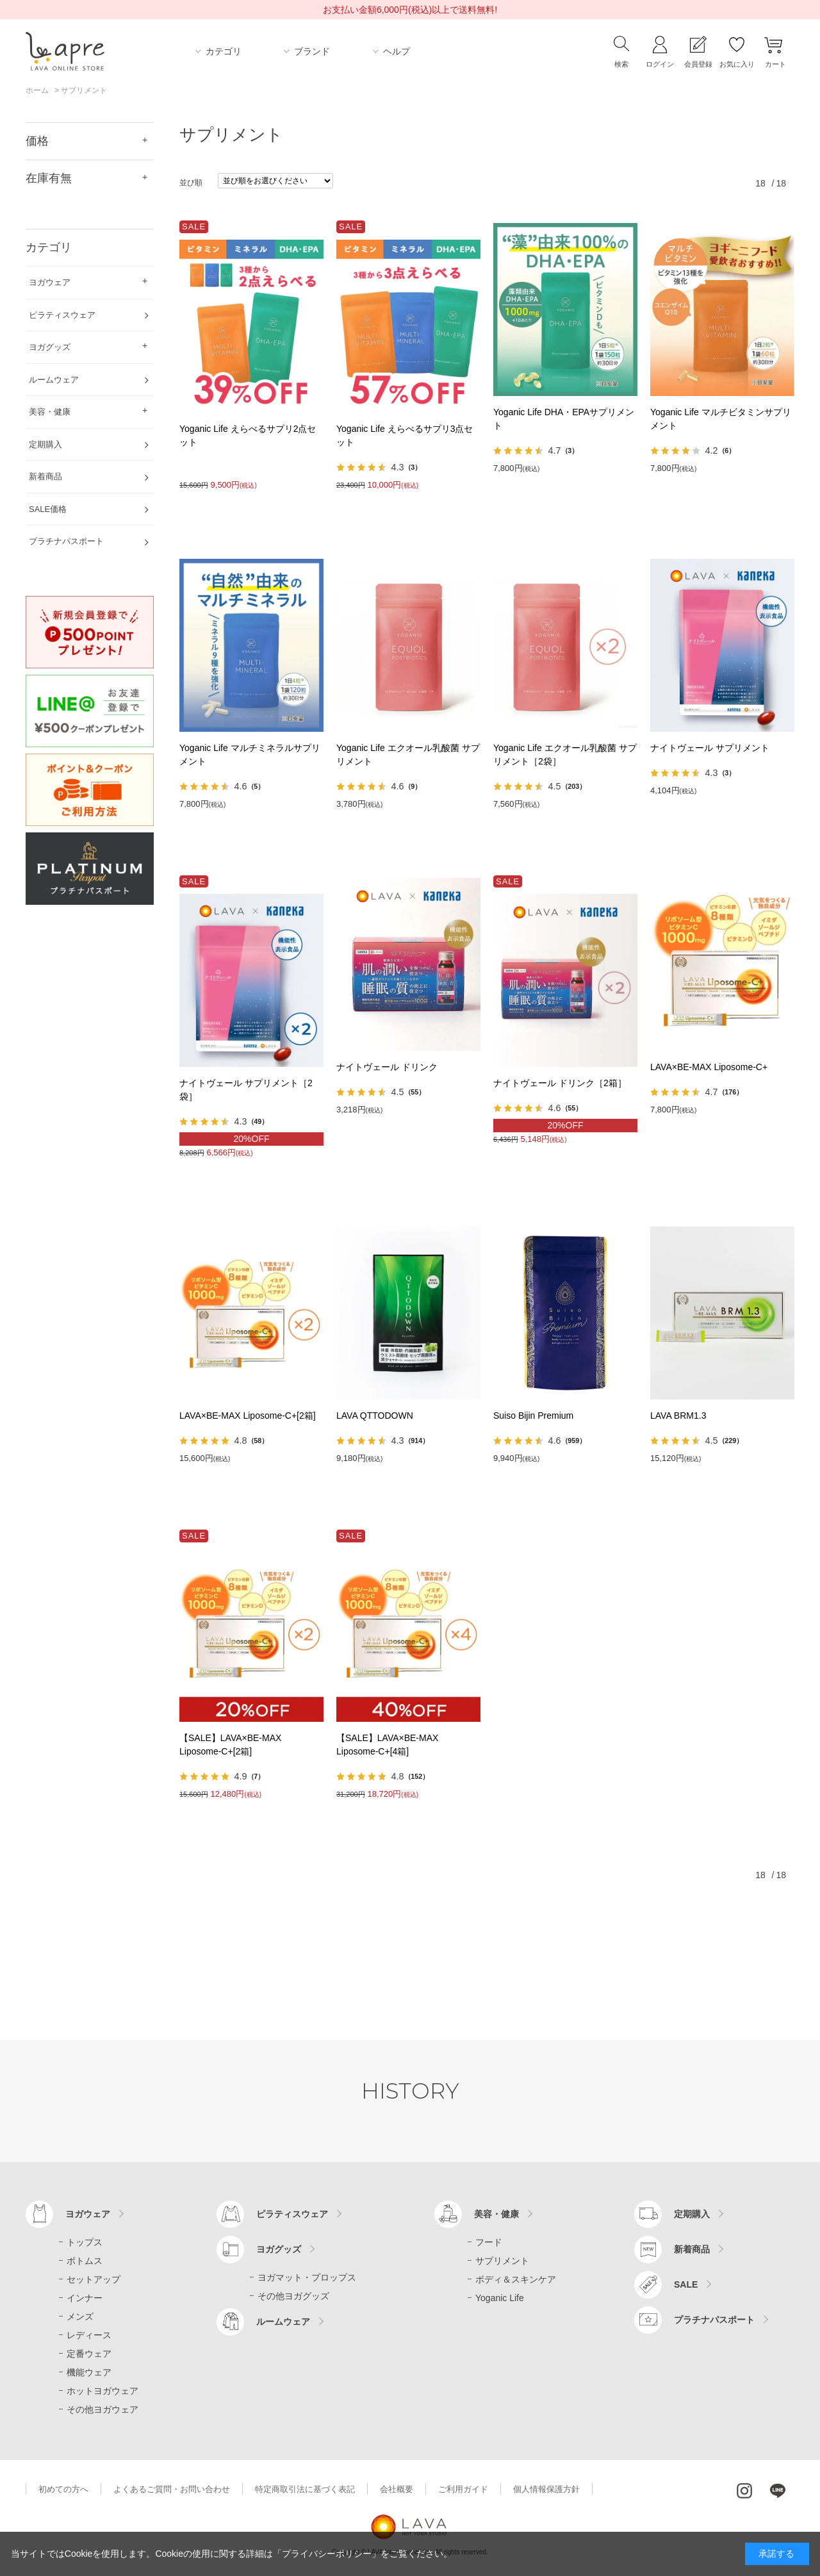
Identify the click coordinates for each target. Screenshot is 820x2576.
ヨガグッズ (278, 2249)
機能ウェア (89, 2372)
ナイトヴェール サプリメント (709, 748)
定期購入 (692, 2214)
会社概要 (396, 2489)
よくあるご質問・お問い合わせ (171, 2489)
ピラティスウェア (292, 2214)
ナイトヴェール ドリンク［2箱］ (560, 1083)
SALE (686, 2284)
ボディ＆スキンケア (515, 2279)
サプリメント (502, 2261)
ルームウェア (283, 2321)
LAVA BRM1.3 (678, 1415)
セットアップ (93, 2279)
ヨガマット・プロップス (307, 2277)
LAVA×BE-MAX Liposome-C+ (708, 1067)
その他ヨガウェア (102, 2409)
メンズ (80, 2316)
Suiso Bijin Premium (533, 1415)
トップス (84, 2242)
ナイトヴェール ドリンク (387, 1067)
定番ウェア (89, 2354)
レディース (89, 2335)
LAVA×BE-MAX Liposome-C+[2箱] (247, 1415)
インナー (84, 2298)
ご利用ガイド (463, 2489)
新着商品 (692, 2249)
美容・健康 (496, 2214)
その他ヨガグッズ (293, 2296)
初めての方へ (63, 2489)
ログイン (660, 64)
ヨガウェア (87, 2214)
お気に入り (737, 64)
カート (775, 64)
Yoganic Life (499, 2298)
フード (488, 2242)
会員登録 (698, 64)
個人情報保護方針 (546, 2489)
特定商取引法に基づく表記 (305, 2489)
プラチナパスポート (714, 2320)
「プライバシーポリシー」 (327, 2553)
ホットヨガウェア (102, 2391)
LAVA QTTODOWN (374, 1415)
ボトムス (84, 2261)
